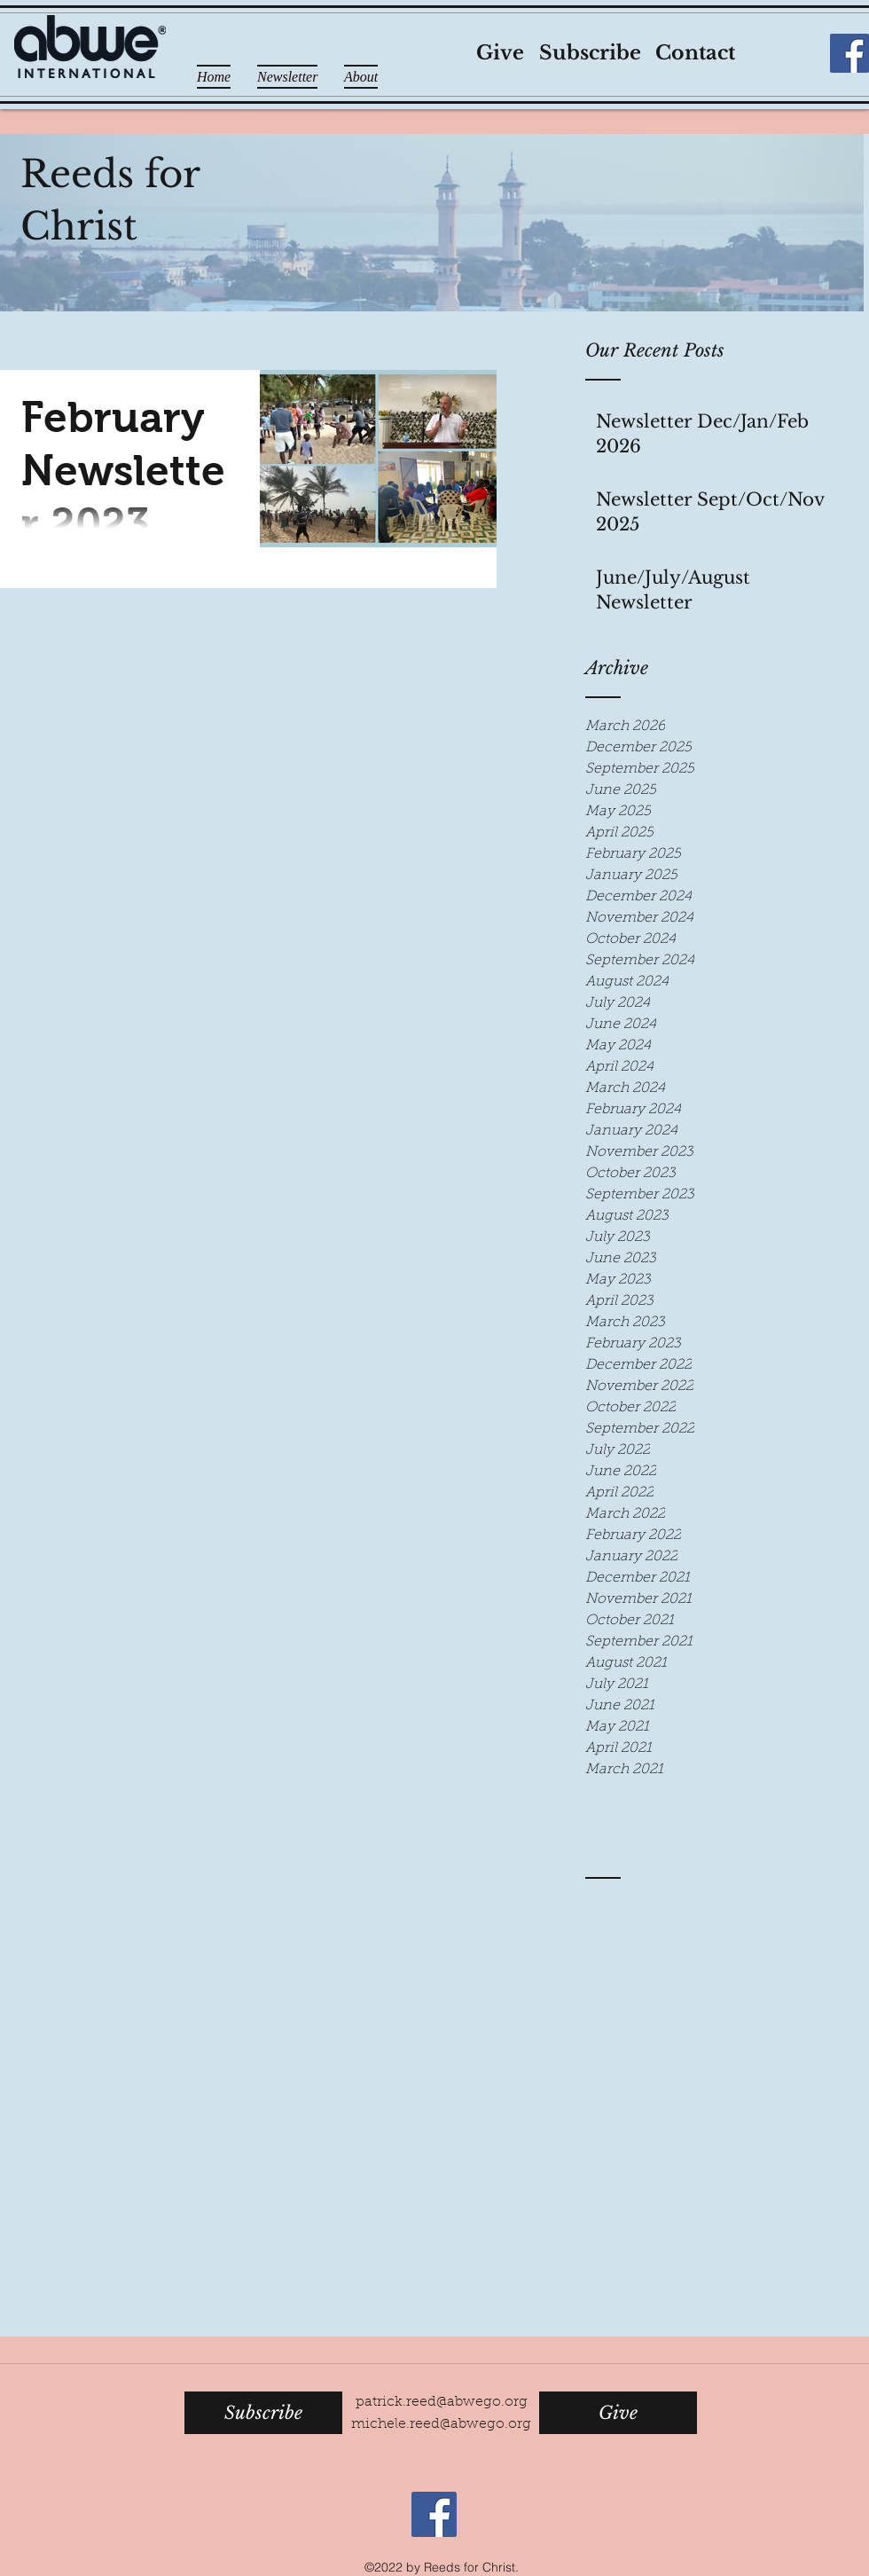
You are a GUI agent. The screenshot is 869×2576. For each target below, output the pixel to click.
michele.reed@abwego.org (441, 2424)
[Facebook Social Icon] (849, 53)
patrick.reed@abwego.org (442, 2402)
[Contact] (695, 53)
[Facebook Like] (792, 53)
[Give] (500, 53)
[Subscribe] (590, 53)
